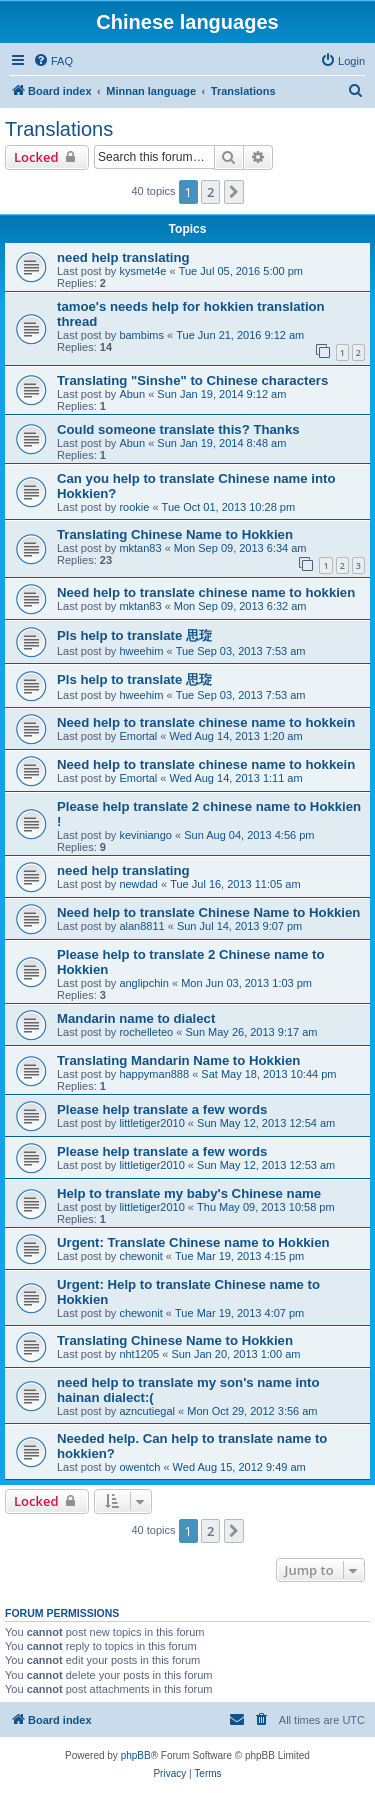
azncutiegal (147, 1411)
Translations (59, 129)
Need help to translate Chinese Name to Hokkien (208, 912)
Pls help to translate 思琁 (134, 635)
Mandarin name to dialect (136, 1018)
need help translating (123, 257)
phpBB (136, 1755)
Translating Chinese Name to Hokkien (175, 534)
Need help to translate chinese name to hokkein (206, 722)
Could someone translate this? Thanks (178, 429)
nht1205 (139, 1354)
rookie (134, 507)
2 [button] (210, 192)
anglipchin (144, 983)
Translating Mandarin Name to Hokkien (178, 1060)
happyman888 (154, 1074)
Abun (132, 394)
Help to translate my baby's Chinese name (189, 1193)
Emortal (138, 736)
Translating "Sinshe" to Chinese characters (192, 380)
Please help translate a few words (162, 1109)
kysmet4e (142, 271)
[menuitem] (53, 61)
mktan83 (140, 548)
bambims (141, 335)
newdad (138, 884)
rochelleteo (146, 1032)
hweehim (141, 651)
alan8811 (141, 926)
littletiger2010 (151, 1123)
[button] (234, 192)
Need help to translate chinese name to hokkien (206, 592)
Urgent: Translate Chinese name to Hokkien (193, 1242)
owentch (139, 1467)
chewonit (140, 1256)
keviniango (145, 835)
